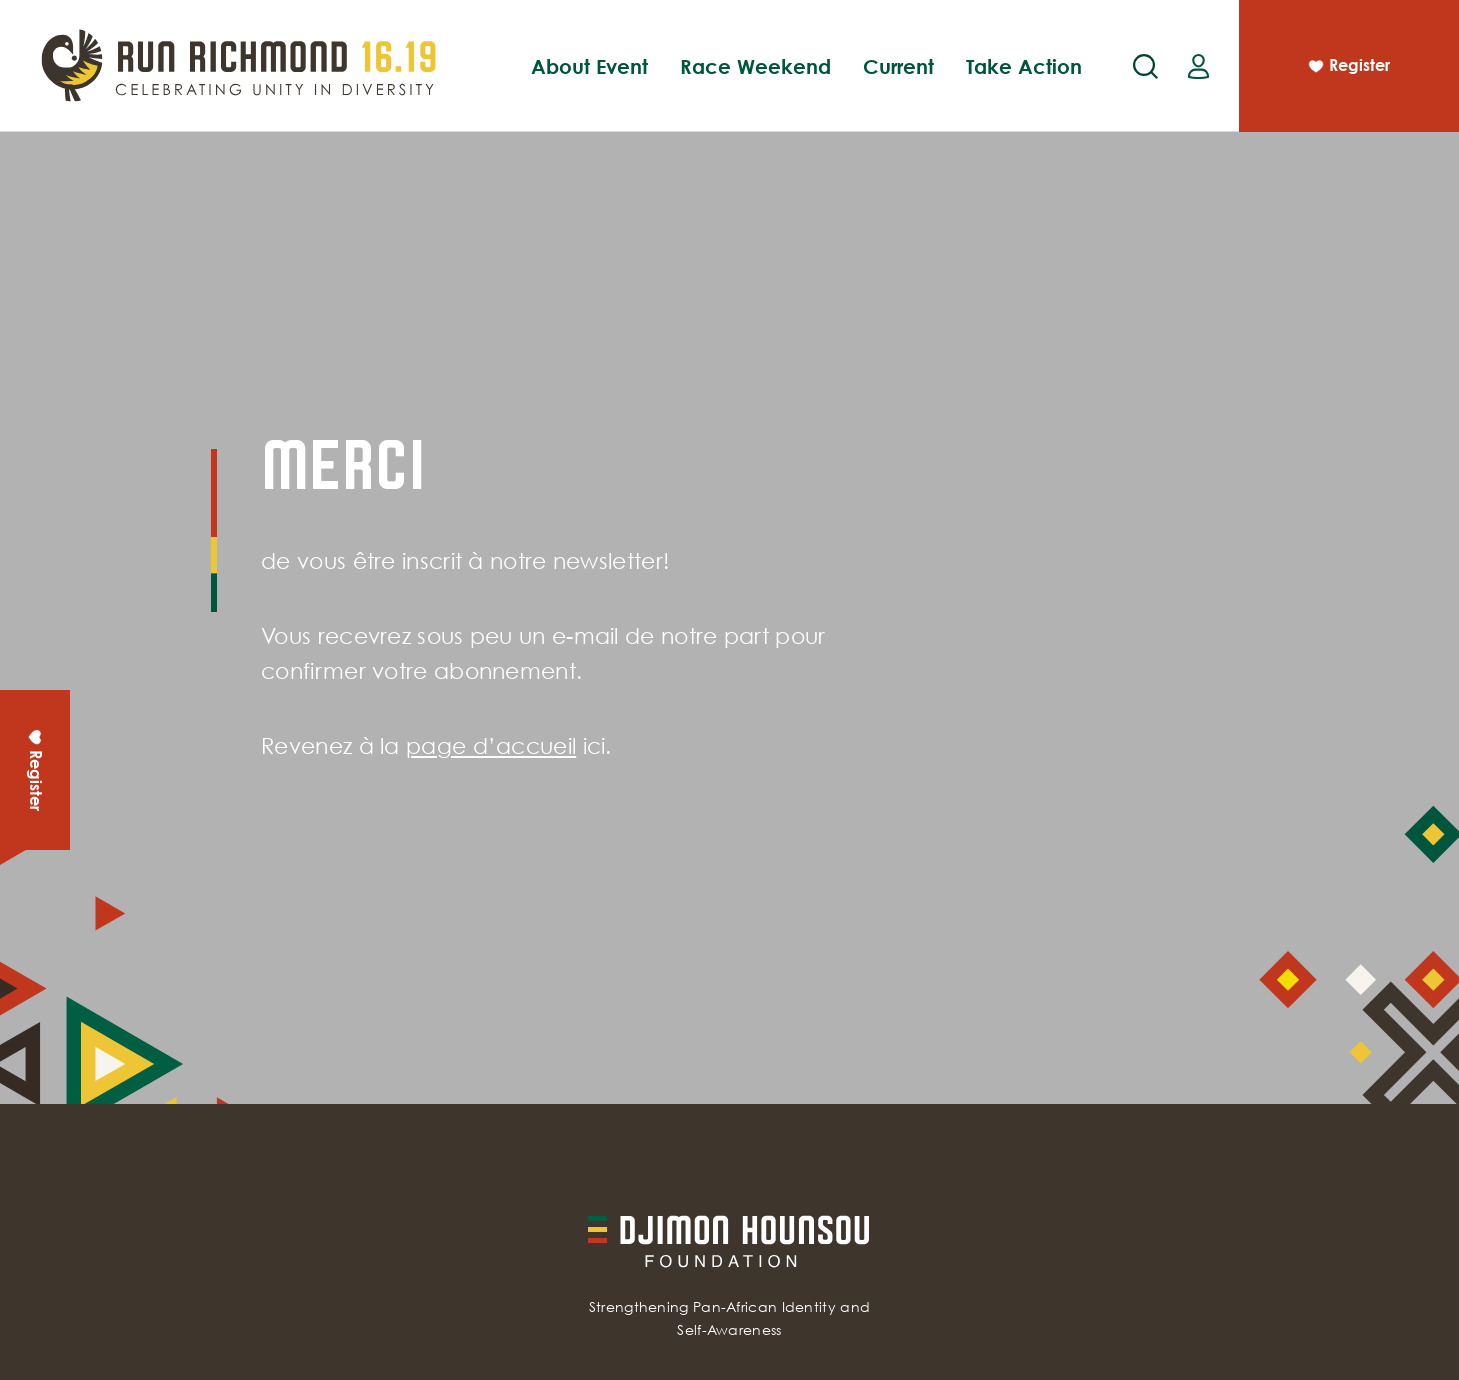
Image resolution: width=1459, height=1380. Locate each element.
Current (898, 66)
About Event (589, 66)
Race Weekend (755, 66)
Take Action (1024, 66)
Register (1348, 68)
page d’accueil (491, 745)
